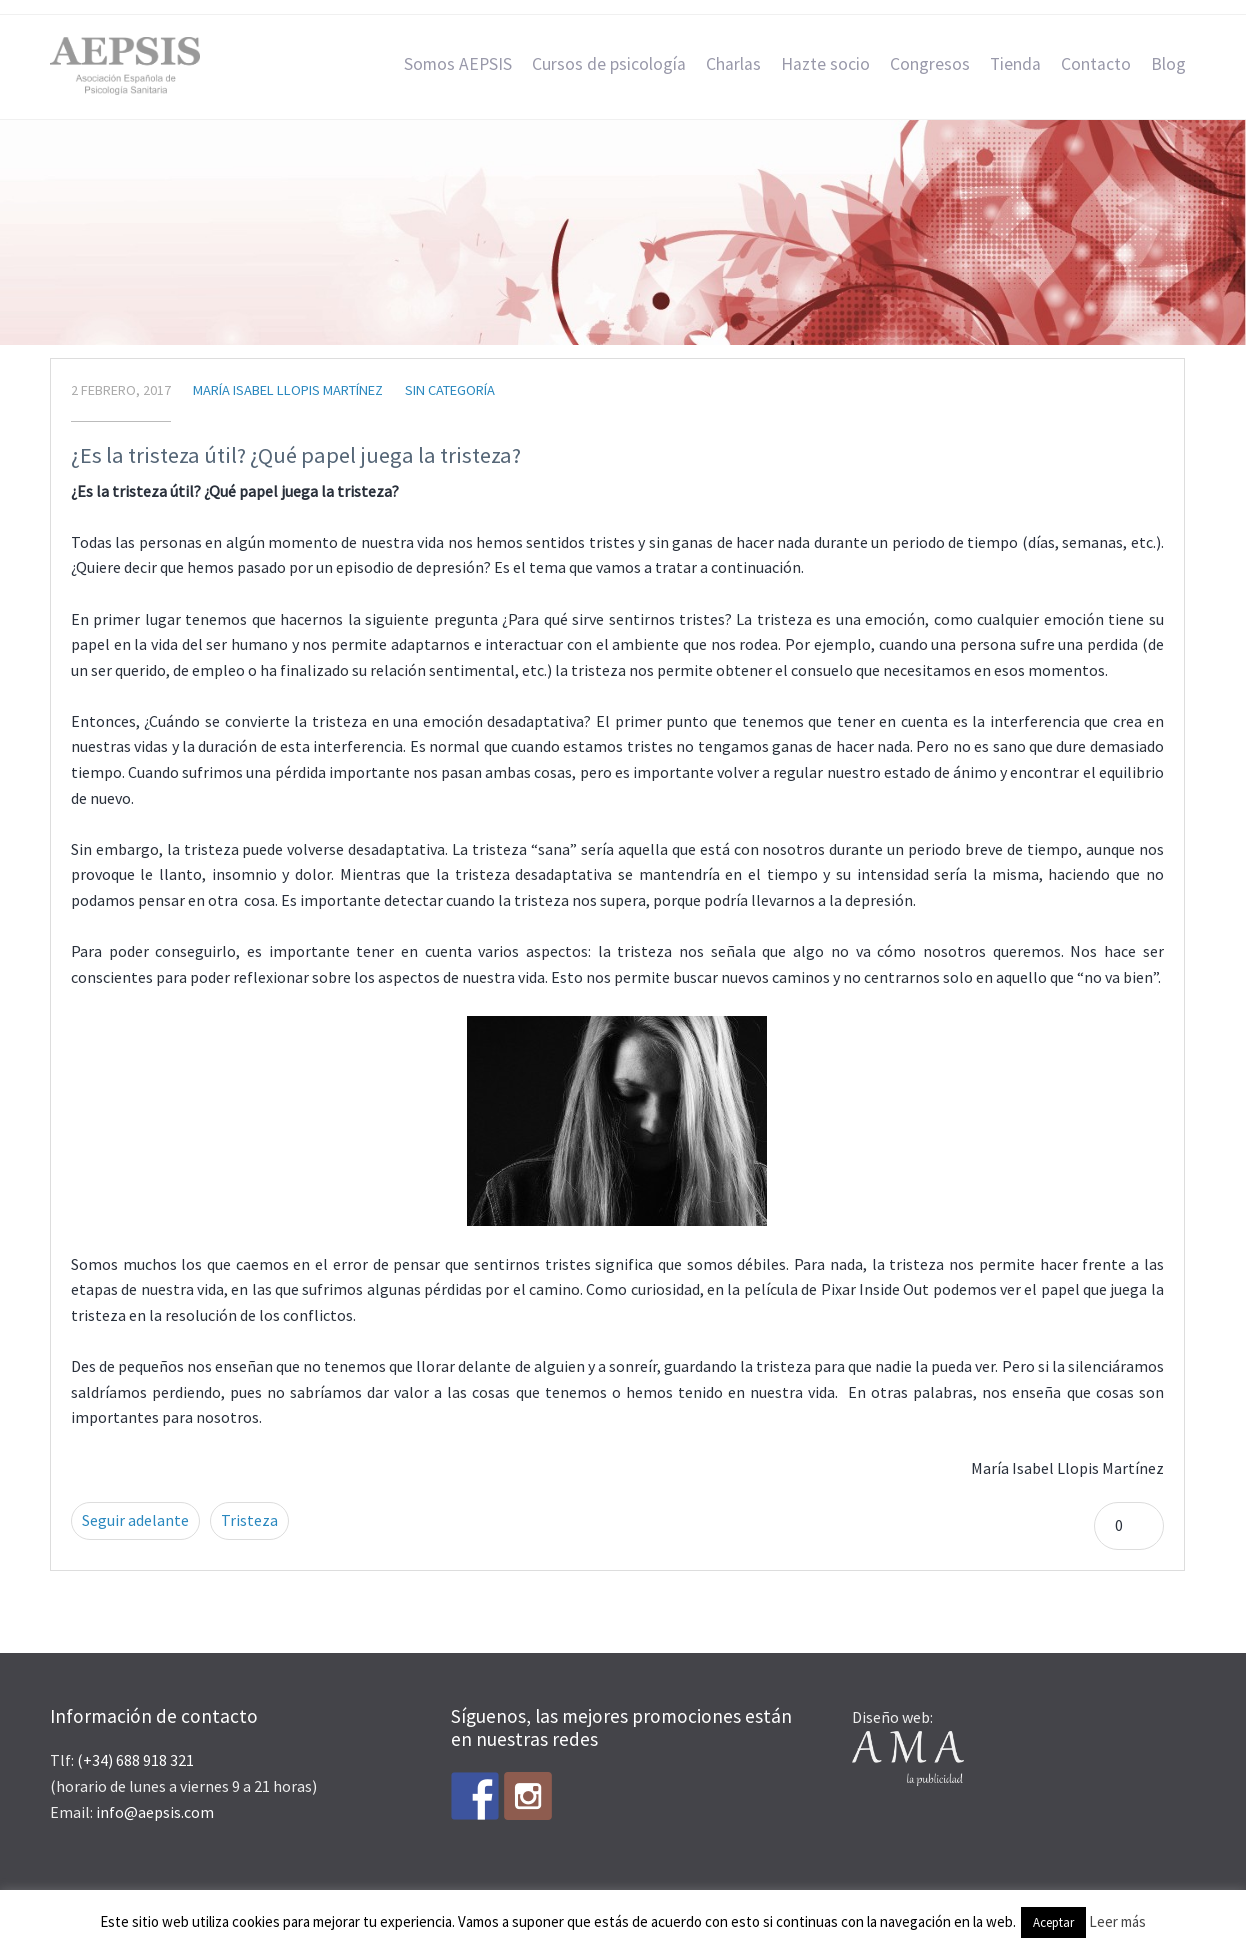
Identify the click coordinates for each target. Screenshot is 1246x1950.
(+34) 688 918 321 (135, 1760)
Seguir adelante (135, 1520)
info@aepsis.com (155, 1812)
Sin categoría (450, 390)
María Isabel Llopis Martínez (288, 390)
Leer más (1117, 1921)
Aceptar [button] (1053, 1922)
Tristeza (249, 1520)
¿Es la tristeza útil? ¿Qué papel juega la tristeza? (296, 455)
